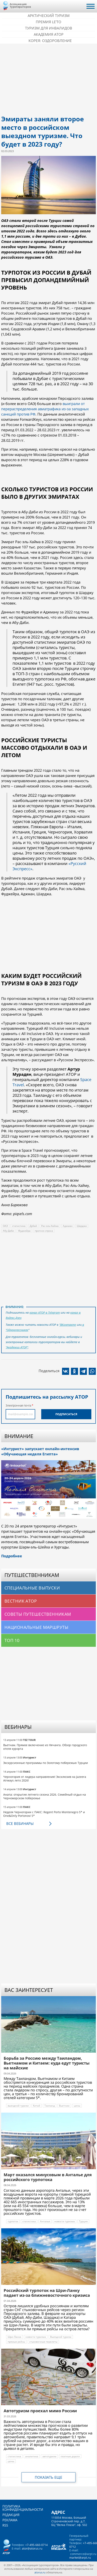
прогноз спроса (44, 1230)
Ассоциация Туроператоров (20, 5)
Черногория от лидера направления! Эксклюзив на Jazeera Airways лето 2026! (44, 1778)
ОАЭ (5, 1226)
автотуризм (49, 2456)
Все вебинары (20, 1823)
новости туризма (64, 2221)
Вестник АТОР (20, 1601)
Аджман (68, 1226)
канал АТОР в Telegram (45, 1312)
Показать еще (48, 2477)
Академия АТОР (48, 34)
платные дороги (70, 2456)
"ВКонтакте (67, 1325)
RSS (5, 2525)
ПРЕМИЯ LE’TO (48, 21)
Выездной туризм (60, 2337)
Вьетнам (64, 2105)
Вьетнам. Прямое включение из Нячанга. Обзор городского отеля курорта (45, 1747)
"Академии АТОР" (17, 1347)
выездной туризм (18, 2105)
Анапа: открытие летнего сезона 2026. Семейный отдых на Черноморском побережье (44, 1796)
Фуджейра (24, 1230)
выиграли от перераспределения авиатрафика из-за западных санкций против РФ (45, 409)
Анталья (45, 2221)
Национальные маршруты (36, 1627)
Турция (83, 2221)
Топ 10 (12, 1640)
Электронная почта (18, 1405)
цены (77, 2105)
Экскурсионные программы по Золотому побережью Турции (45, 1763)
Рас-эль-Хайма (50, 1226)
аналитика (31, 2456)
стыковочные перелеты (43, 2341)
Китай (36, 2105)
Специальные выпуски (32, 1588)
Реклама (9, 2520)
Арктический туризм (49, 15)
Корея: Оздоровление (50, 40)
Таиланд (49, 2105)
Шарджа (82, 1226)
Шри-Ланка (14, 2337)
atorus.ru (39, 2572)
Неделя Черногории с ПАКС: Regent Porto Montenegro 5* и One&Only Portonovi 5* (44, 1814)
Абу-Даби (8, 1230)
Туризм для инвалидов (48, 28)
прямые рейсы (16, 2341)
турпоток (13, 2221)
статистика (18, 1226)
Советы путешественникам (37, 1614)
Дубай (33, 1226)
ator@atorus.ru (32, 2548)
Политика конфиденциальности (22, 2508)
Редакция (10, 2515)
